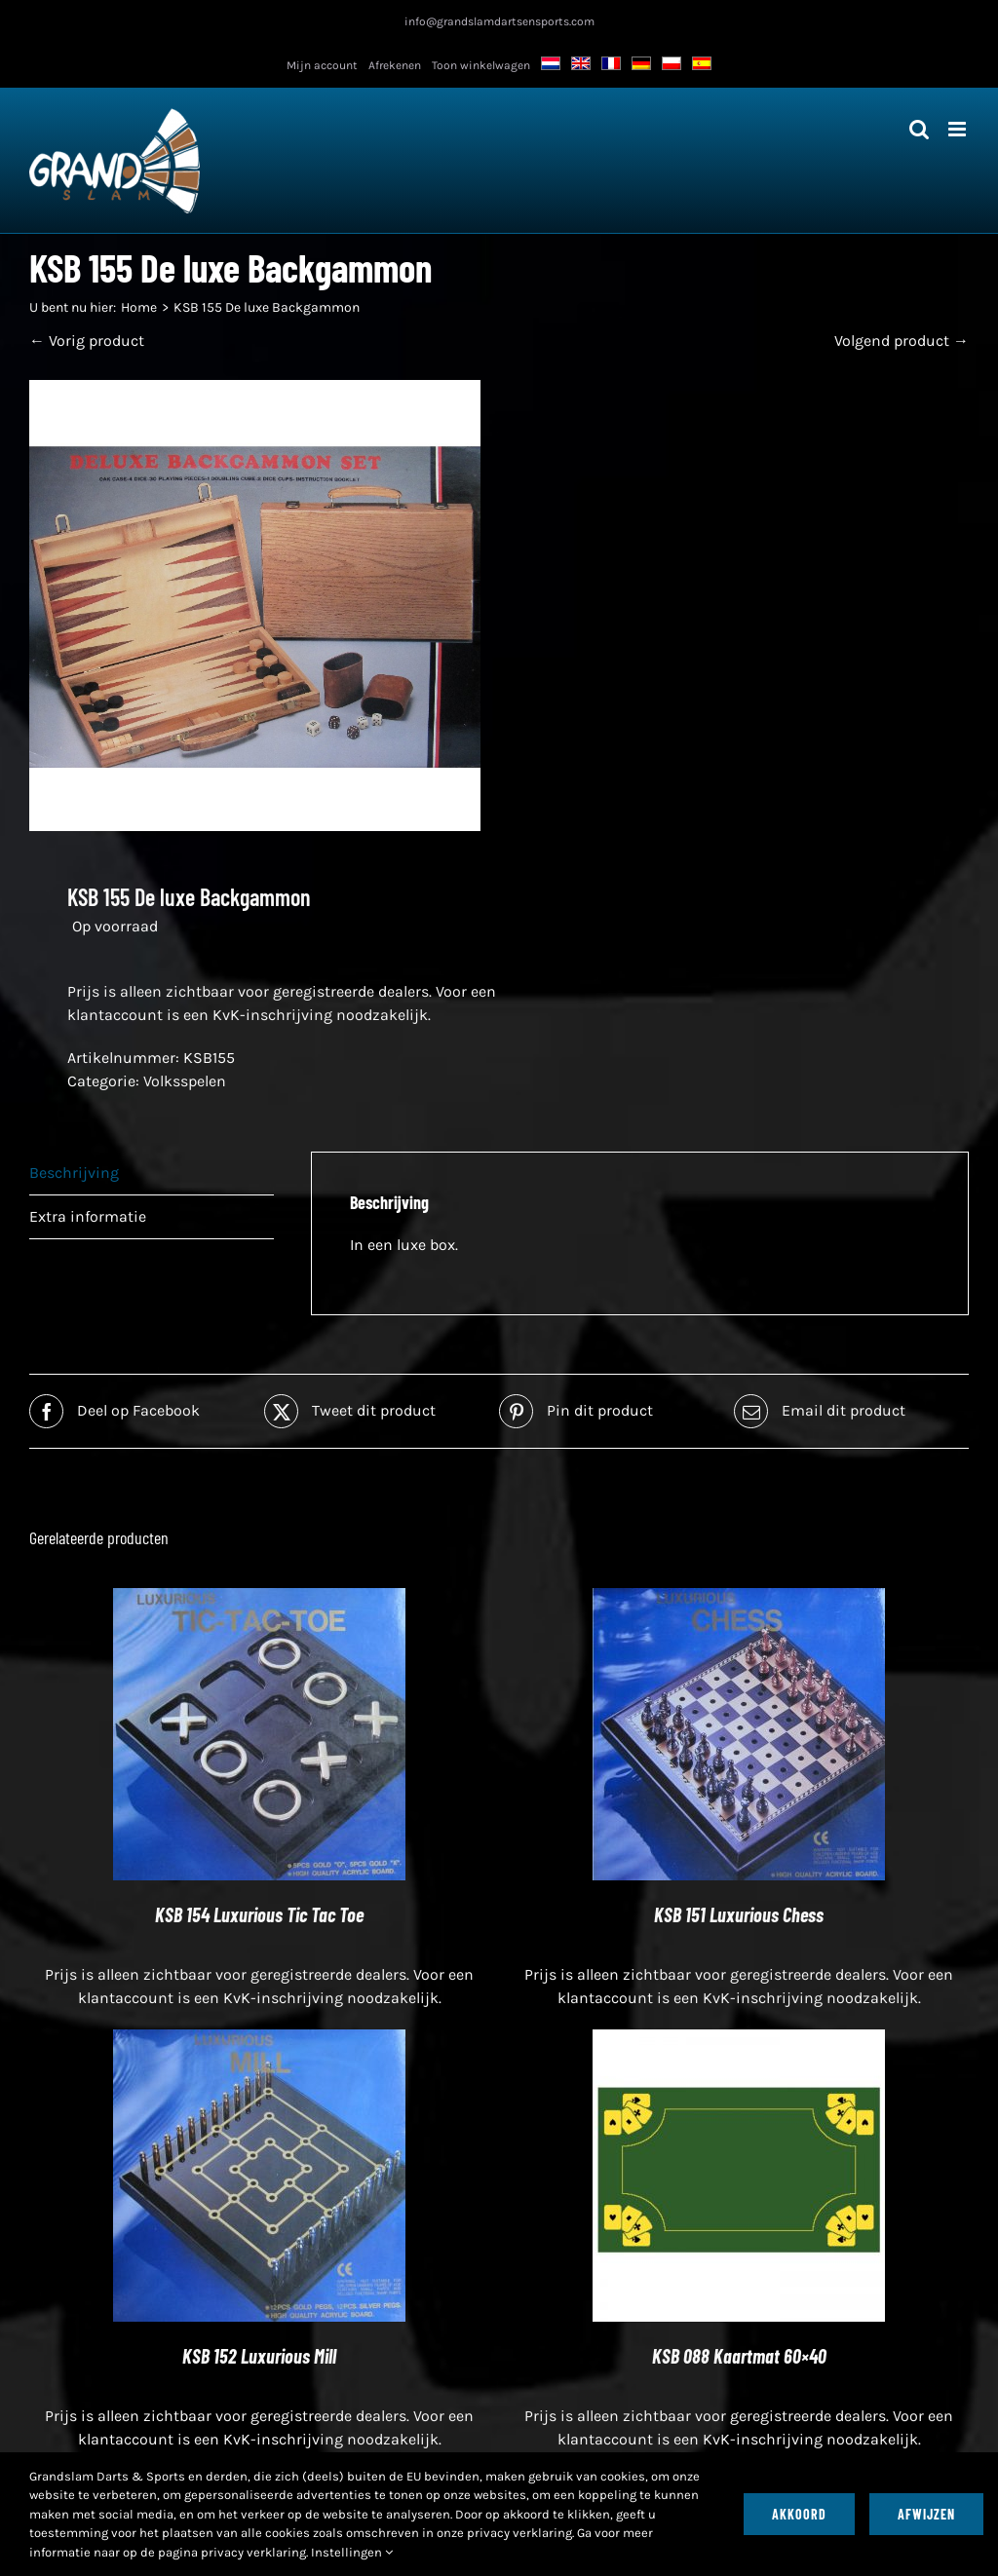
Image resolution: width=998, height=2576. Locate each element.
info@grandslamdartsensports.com (499, 21)
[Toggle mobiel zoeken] (919, 129)
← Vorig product (86, 340)
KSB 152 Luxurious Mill (259, 2356)
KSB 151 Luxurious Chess (739, 1914)
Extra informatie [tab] (87, 1216)
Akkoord (799, 2514)
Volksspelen (184, 1081)
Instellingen (352, 2552)
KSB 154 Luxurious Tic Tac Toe (259, 1914)
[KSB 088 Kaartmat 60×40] (739, 2040)
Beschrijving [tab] (74, 1172)
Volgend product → (901, 340)
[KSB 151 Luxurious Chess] (739, 1599)
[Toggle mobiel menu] (958, 129)
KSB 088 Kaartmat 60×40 (739, 2356)
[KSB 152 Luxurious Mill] (259, 2040)
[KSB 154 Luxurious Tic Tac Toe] (259, 1599)
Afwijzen (926, 2514)
